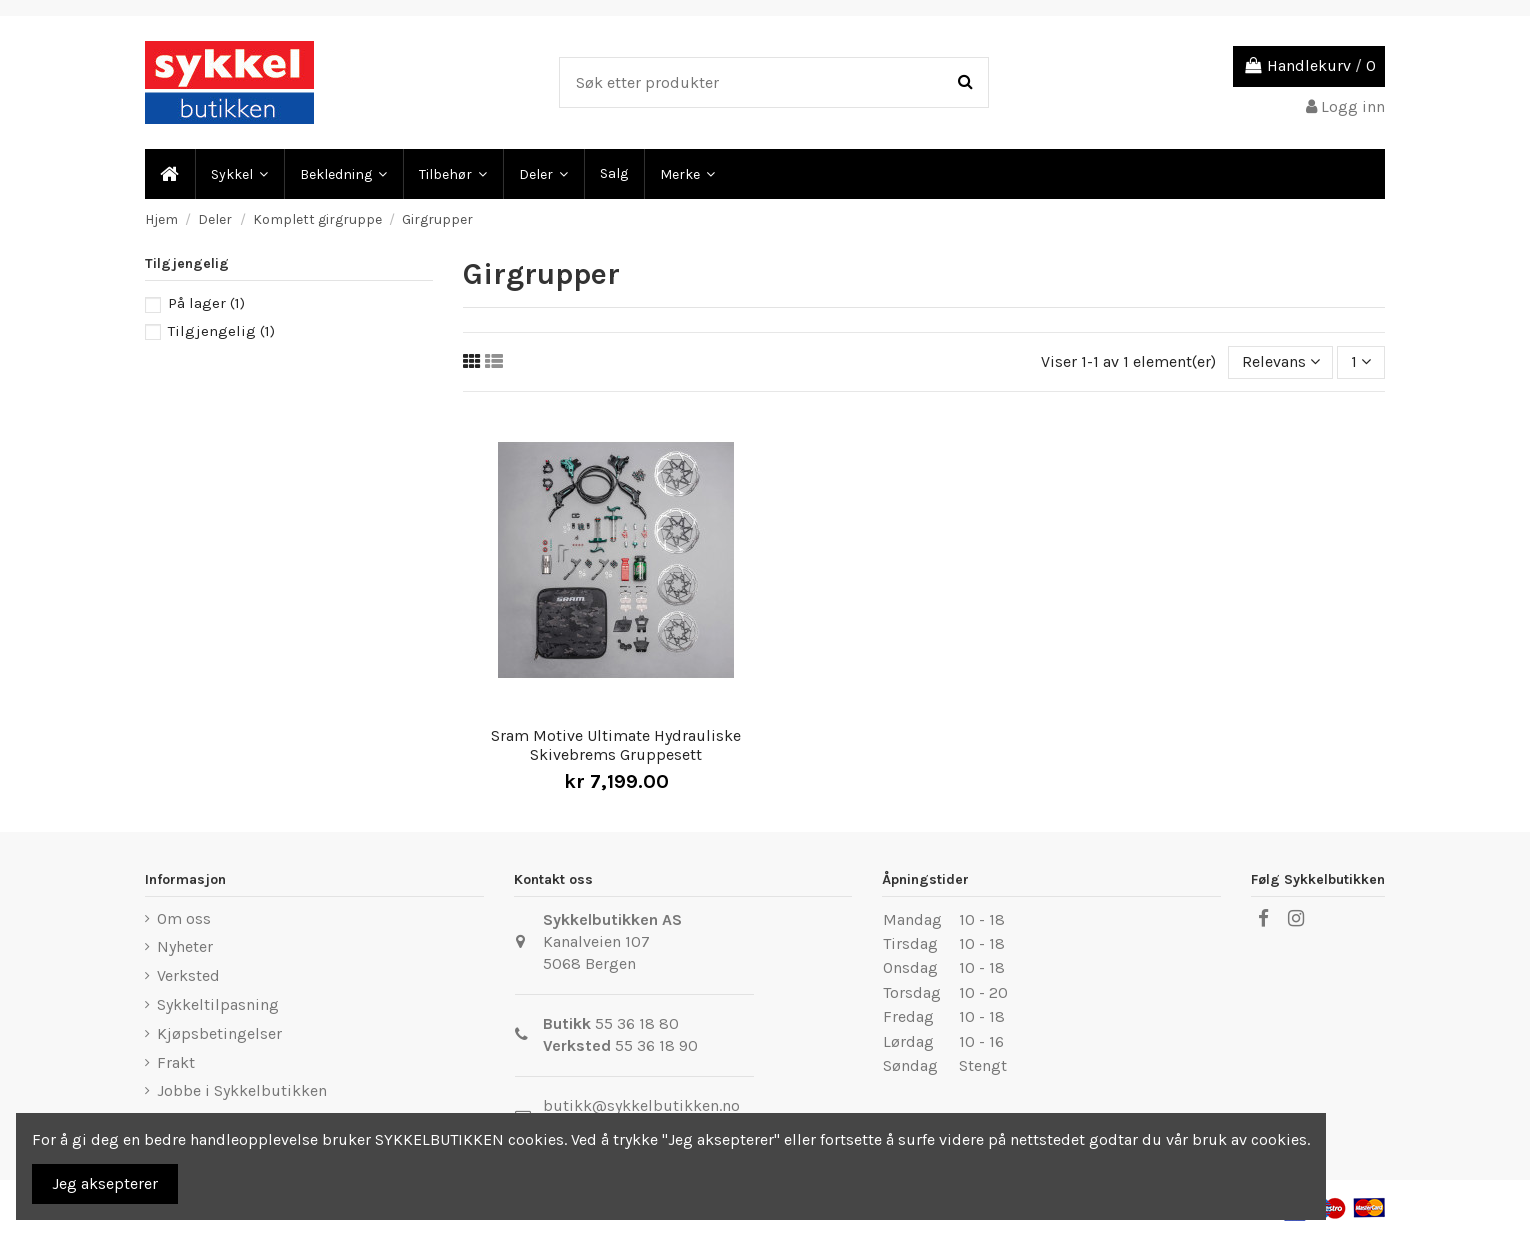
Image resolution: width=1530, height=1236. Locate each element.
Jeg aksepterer (105, 1183)
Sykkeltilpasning (218, 1004)
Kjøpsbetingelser (219, 1033)
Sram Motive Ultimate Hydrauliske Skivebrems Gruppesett (616, 745)
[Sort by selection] (1281, 362)
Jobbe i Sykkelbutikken (242, 1090)
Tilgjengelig (221, 331)
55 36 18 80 (637, 1023)
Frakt (176, 1062)
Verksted (188, 975)
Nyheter (185, 946)
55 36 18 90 (656, 1045)
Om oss (184, 918)
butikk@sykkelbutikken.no (641, 1105)
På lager (206, 303)
